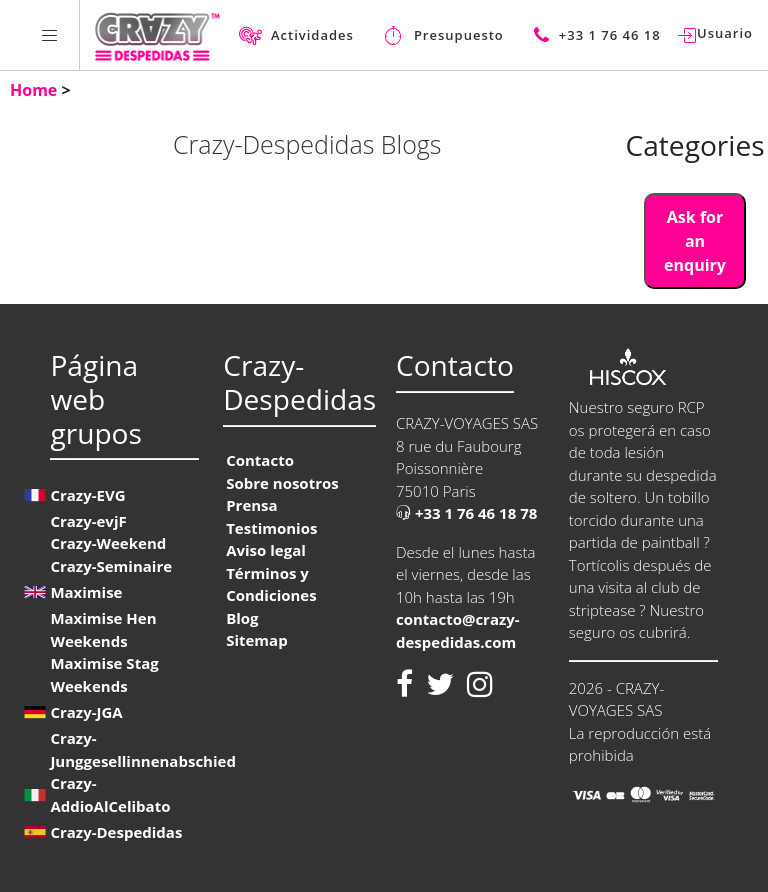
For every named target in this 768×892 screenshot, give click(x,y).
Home (35, 90)
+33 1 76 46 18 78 (466, 513)
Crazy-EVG (87, 495)
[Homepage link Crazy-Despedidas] (157, 35)
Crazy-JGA (86, 712)
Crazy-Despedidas (116, 832)
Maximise (86, 592)
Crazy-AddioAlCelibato (110, 794)
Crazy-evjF (88, 521)
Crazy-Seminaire (111, 566)
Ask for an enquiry (695, 241)
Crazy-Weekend (108, 543)
